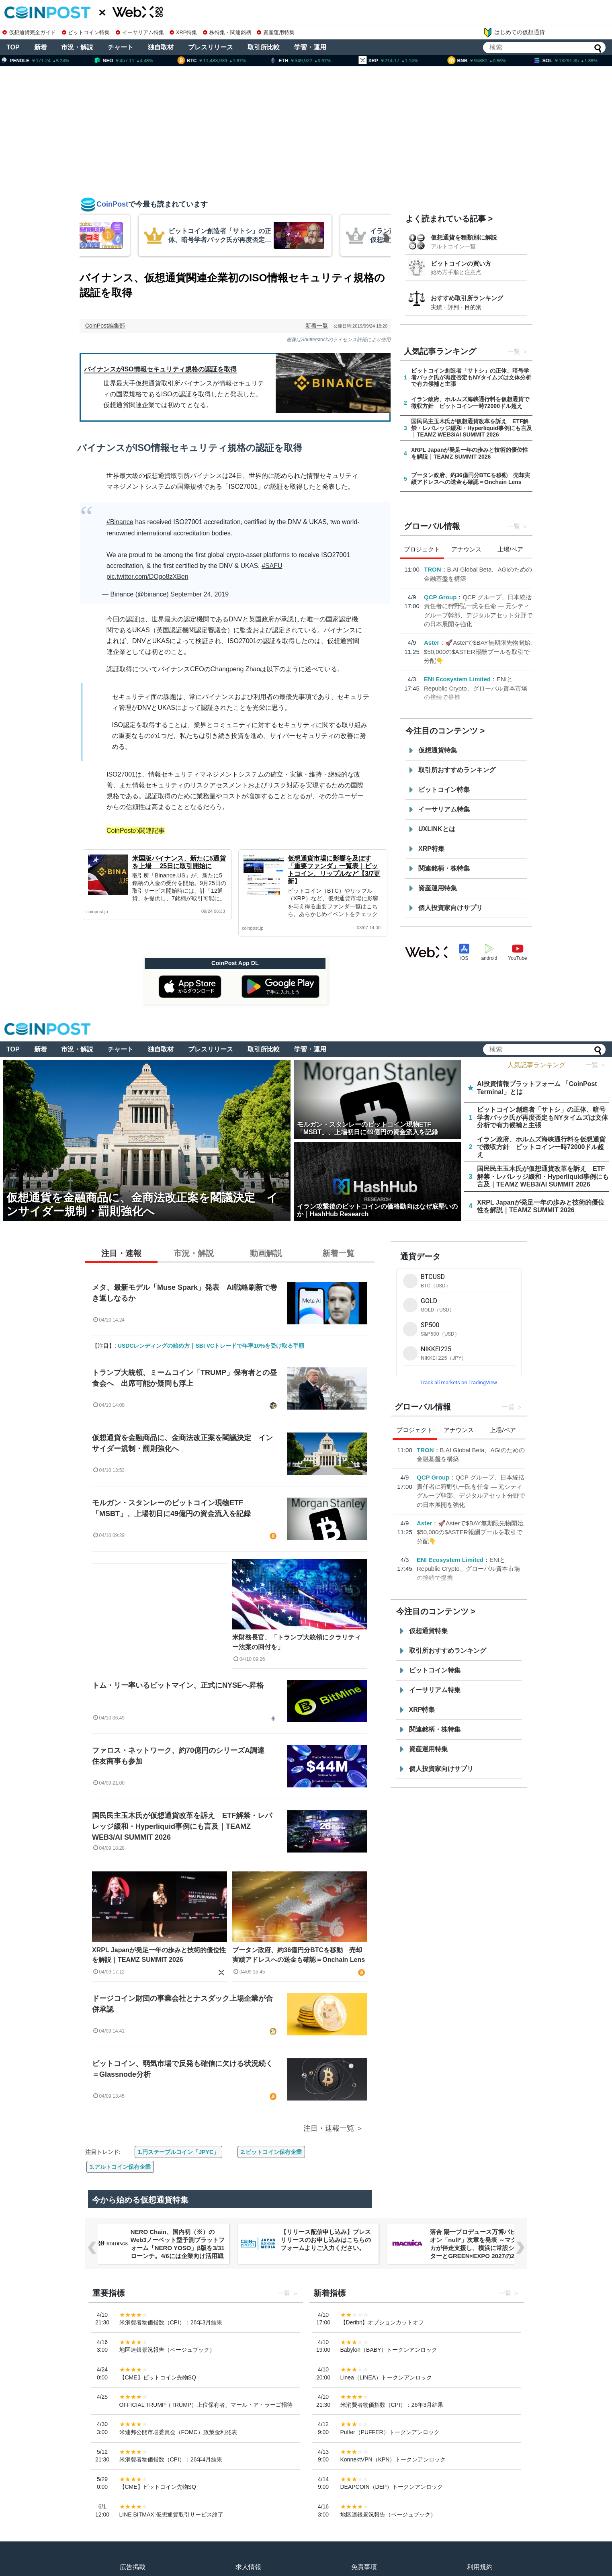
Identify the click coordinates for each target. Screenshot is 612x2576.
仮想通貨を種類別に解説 (464, 237)
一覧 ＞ (595, 1065)
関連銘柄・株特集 (444, 868)
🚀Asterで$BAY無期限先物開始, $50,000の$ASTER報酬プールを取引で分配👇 (478, 651)
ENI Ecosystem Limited (457, 679)
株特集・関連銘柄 (227, 32)
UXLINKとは (436, 829)
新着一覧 (316, 325)
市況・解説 (77, 47)
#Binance (119, 521)
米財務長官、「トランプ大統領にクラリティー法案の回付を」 (296, 1642)
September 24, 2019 (199, 594)
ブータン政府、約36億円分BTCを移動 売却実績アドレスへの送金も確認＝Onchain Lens (298, 1955)
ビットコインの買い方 (461, 263)
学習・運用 (310, 47)
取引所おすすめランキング (456, 769)
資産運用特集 (276, 32)
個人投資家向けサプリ (450, 907)
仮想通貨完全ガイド (29, 32)
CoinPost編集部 (105, 325)
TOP (13, 47)
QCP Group (440, 597)
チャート (120, 47)
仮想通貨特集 (437, 750)
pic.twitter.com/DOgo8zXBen (147, 576)
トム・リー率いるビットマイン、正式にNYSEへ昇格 (178, 1685)
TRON (432, 569)
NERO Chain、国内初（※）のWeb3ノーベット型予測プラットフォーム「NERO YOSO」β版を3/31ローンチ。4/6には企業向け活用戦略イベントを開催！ (177, 2247)
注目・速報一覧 (328, 2128)
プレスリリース (210, 47)
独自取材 (161, 47)
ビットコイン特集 (86, 32)
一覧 (514, 351)
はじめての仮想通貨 (514, 32)
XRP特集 (183, 32)
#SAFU (272, 565)
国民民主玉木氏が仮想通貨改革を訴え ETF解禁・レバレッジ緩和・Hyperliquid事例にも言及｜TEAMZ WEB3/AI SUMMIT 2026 (182, 1826)
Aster (431, 642)
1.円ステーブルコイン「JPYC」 (178, 2152)
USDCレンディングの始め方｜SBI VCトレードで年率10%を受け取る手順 (211, 1345)
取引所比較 (264, 47)
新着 (40, 47)
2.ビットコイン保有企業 (271, 2152)
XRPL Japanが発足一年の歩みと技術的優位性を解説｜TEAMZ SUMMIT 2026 (159, 1955)
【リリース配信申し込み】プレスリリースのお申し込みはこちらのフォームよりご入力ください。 (325, 2239)
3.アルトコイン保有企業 (120, 2167)
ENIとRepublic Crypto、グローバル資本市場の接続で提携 (475, 688)
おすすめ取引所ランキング (467, 298)
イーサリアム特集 (140, 32)
